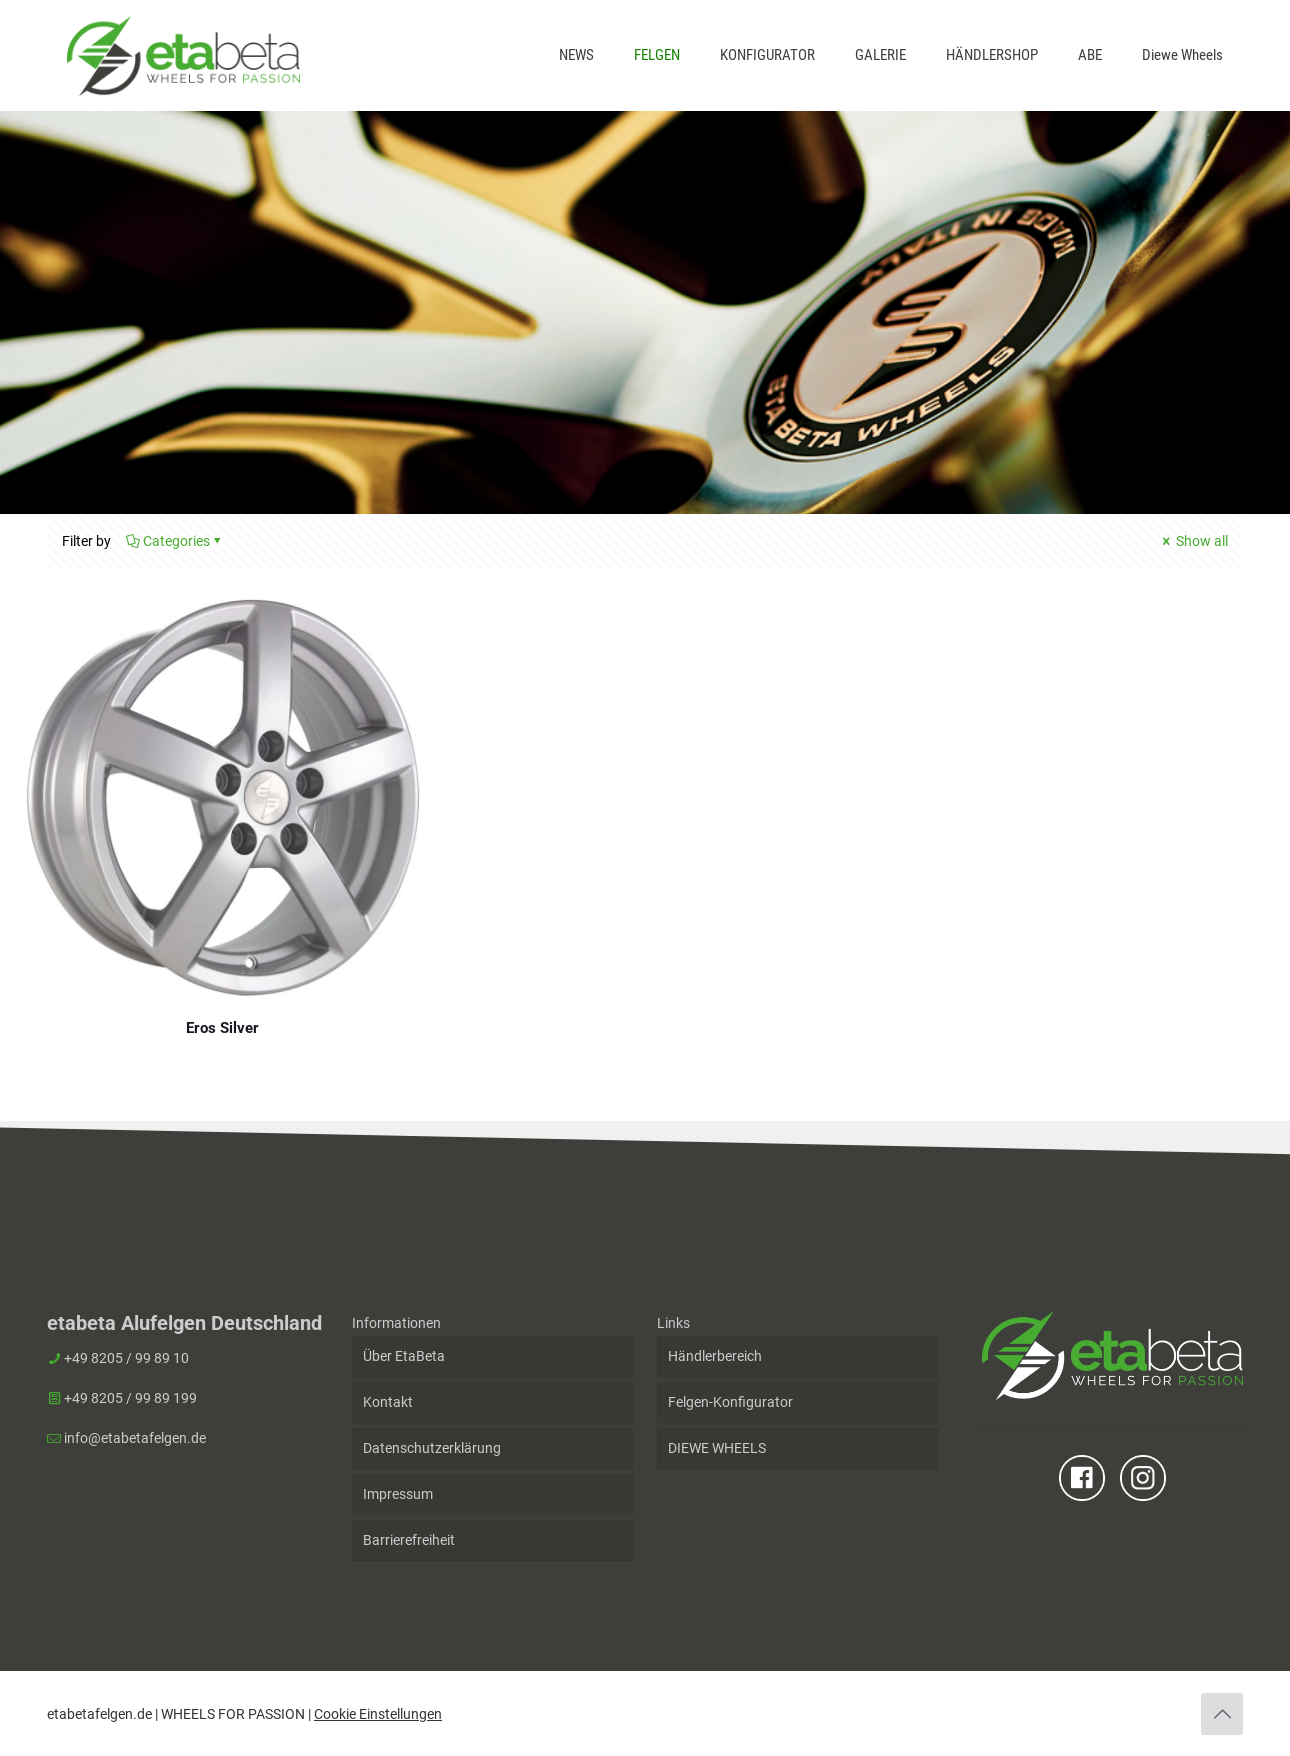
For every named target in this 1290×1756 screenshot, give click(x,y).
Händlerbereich (715, 1356)
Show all (1193, 541)
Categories (175, 541)
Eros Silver (222, 1028)
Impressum (398, 1494)
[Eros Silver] (223, 797)
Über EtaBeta (404, 1356)
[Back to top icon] (1222, 1714)
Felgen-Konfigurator (730, 1402)
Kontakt (388, 1402)
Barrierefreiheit (409, 1540)
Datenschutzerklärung (432, 1448)
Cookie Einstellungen (378, 1714)
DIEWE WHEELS (717, 1448)
